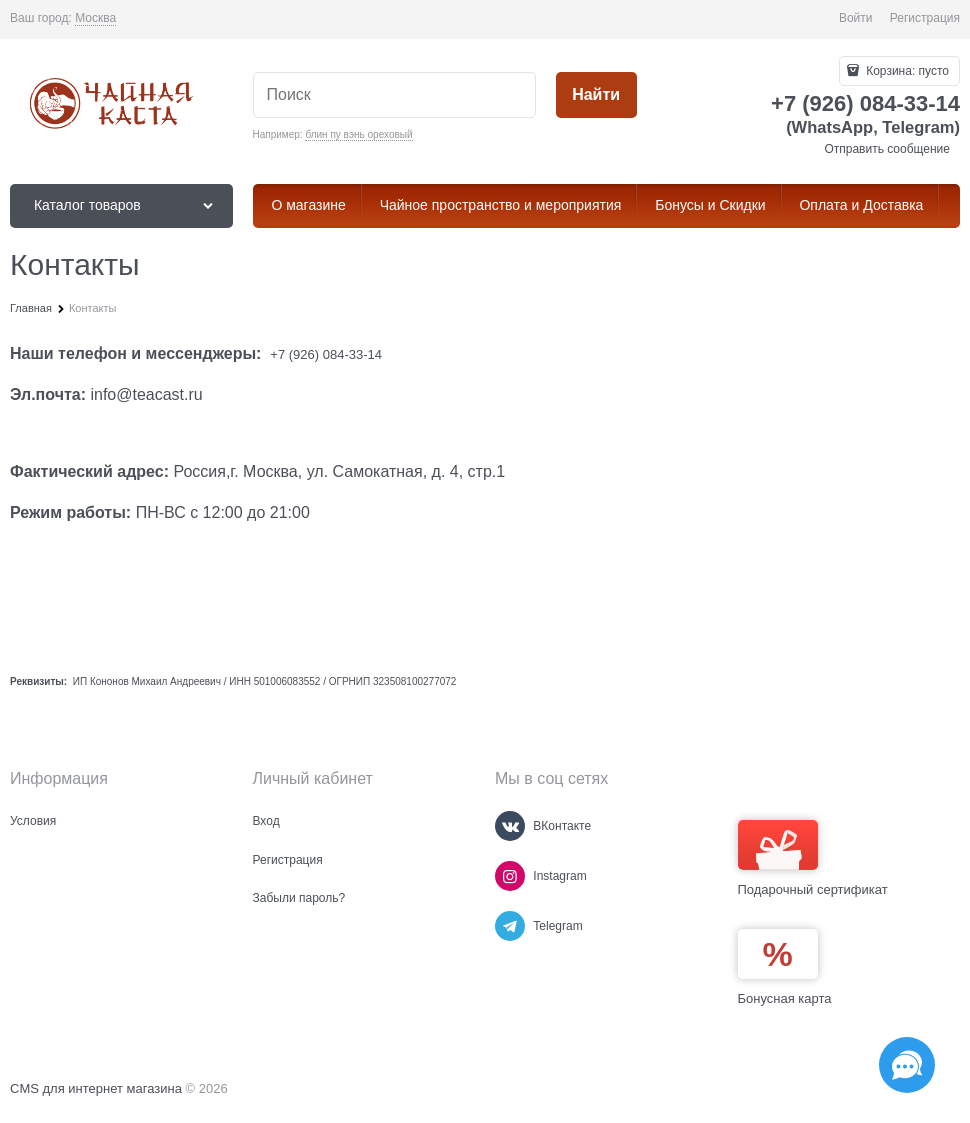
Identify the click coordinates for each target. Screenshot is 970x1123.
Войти (856, 18)
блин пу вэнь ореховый (358, 134)
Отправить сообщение (887, 149)
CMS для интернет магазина (96, 1088)
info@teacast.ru (146, 394)
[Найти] (596, 95)
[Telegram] (510, 926)
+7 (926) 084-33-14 (326, 354)
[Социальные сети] (907, 1065)
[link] (95, 18)
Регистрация (925, 18)
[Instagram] (510, 876)
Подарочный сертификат (813, 858)
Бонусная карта (785, 998)
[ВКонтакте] (510, 826)
